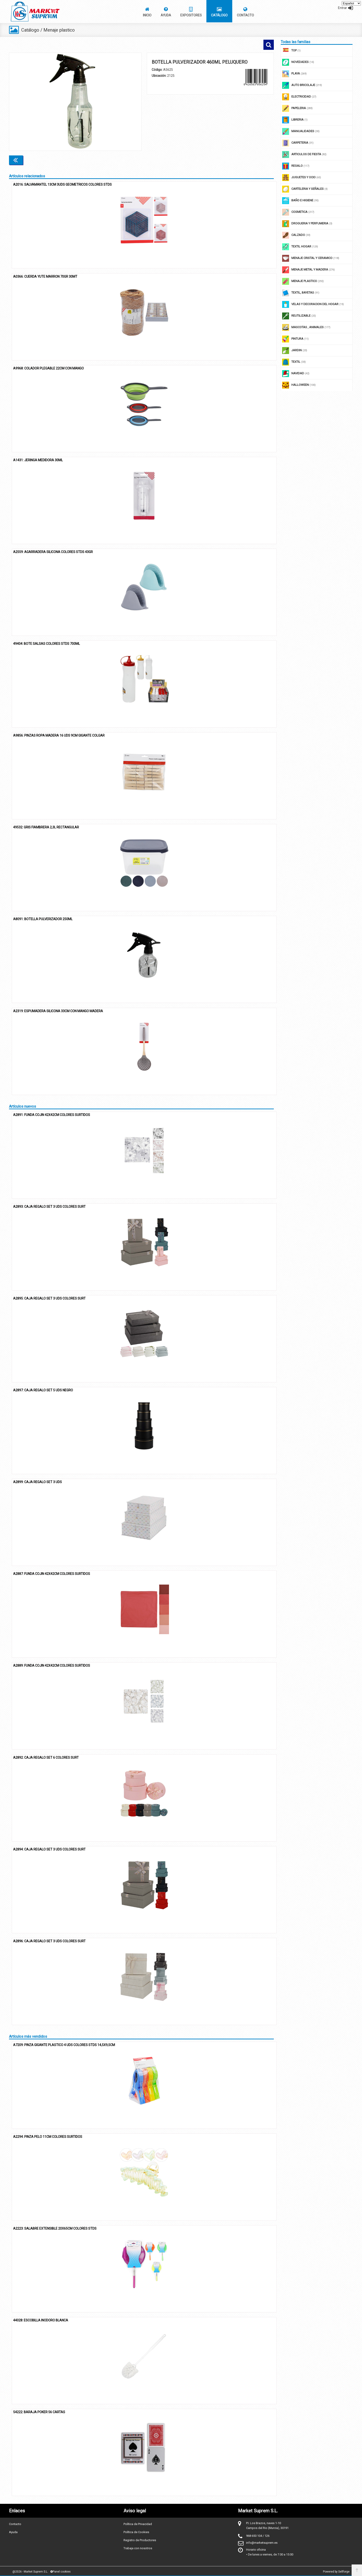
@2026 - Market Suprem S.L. (30, 2570)
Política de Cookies (136, 2531)
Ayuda (13, 2531)
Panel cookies (60, 2570)
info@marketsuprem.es (262, 2541)
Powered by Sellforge (336, 2570)
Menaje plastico (60, 30)
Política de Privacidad (138, 2523)
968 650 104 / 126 (257, 2535)
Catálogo (30, 30)
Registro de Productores (140, 2539)
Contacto (15, 2523)
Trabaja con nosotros (138, 2547)
